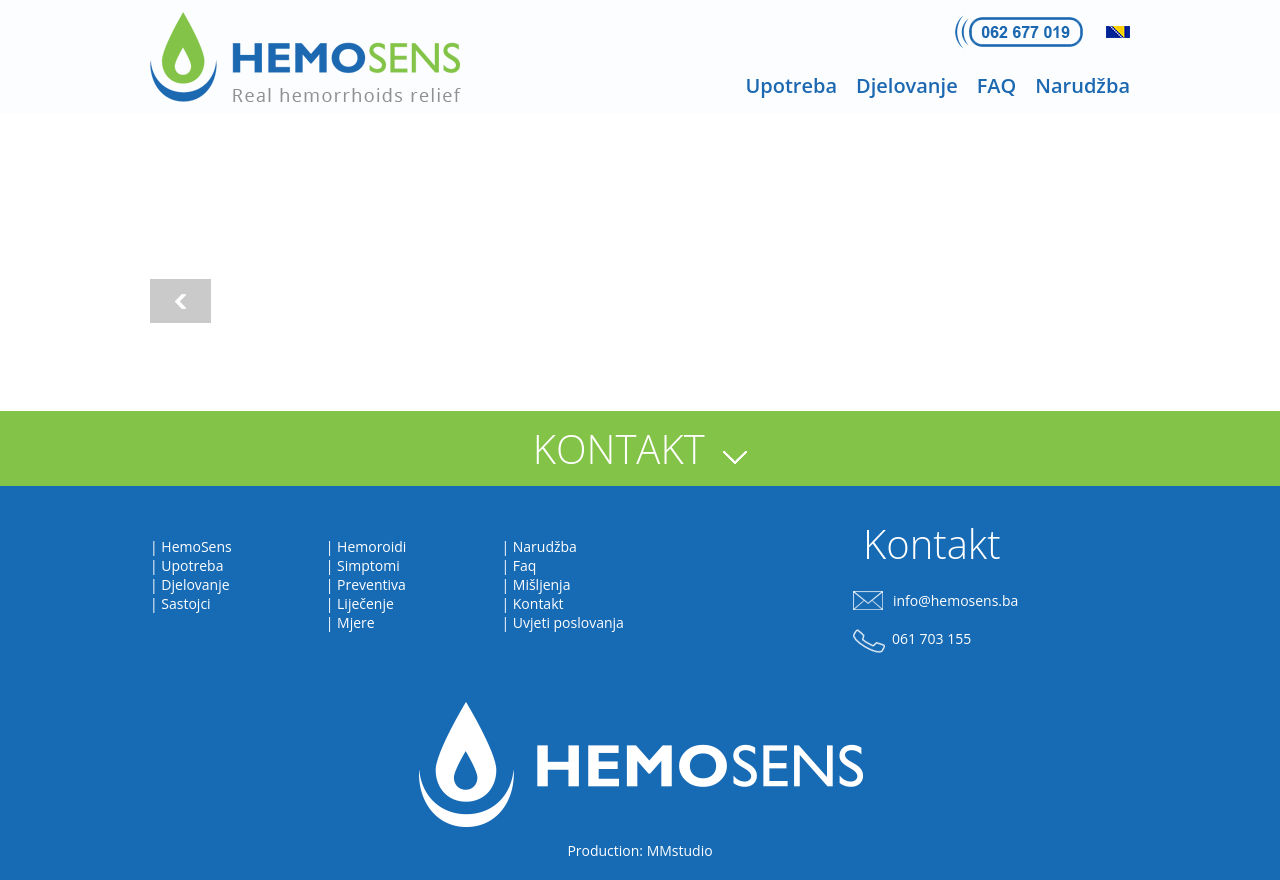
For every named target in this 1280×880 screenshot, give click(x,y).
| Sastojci (180, 603)
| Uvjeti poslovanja (562, 622)
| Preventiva (366, 584)
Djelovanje (907, 85)
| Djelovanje (190, 584)
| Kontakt (532, 603)
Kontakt (932, 543)
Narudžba (1082, 85)
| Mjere (350, 622)
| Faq (518, 565)
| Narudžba (538, 546)
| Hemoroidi (366, 546)
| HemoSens (191, 546)
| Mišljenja (535, 584)
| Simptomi (363, 565)
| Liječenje (360, 603)
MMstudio (680, 850)
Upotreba (791, 85)
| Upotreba (186, 565)
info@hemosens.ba (955, 600)
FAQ (997, 85)
